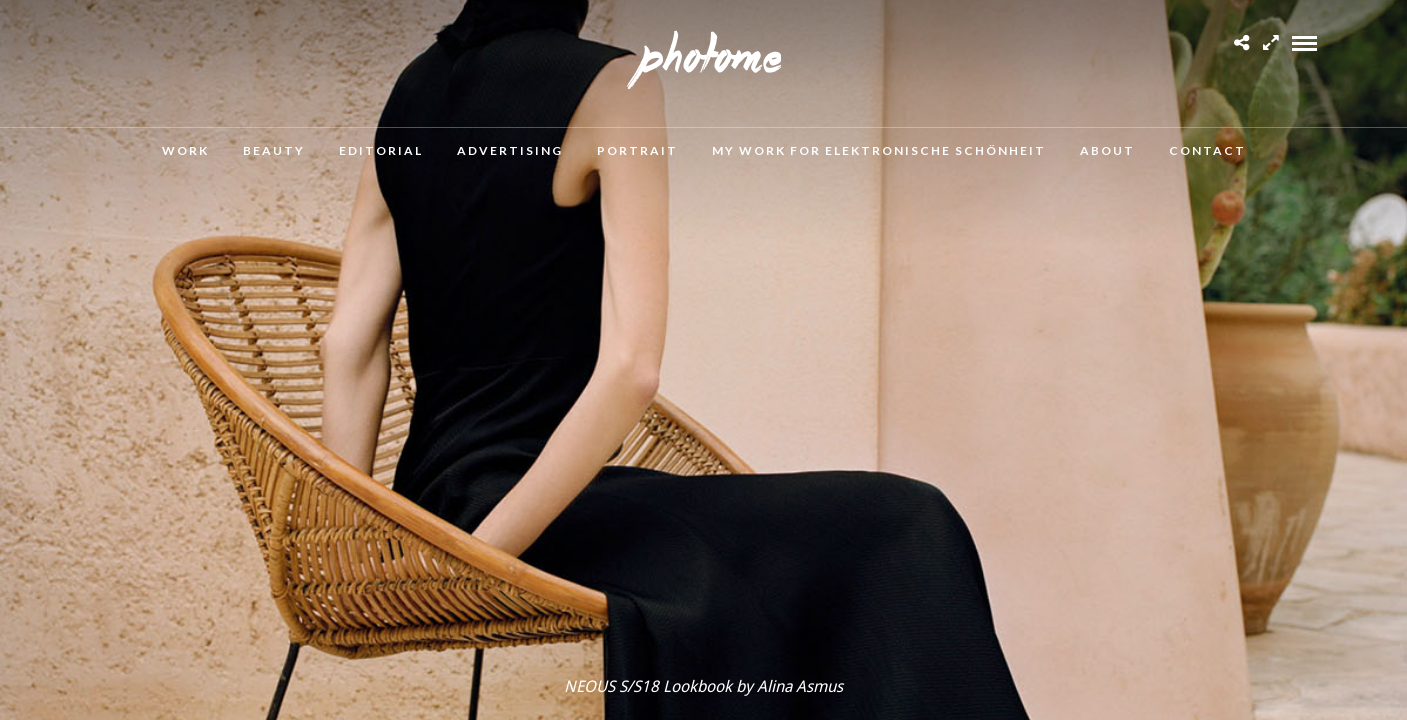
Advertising (510, 150)
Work (185, 150)
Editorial (381, 150)
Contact (1207, 150)
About (1107, 150)
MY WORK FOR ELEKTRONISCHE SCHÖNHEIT (879, 150)
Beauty (274, 150)
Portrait (637, 150)
